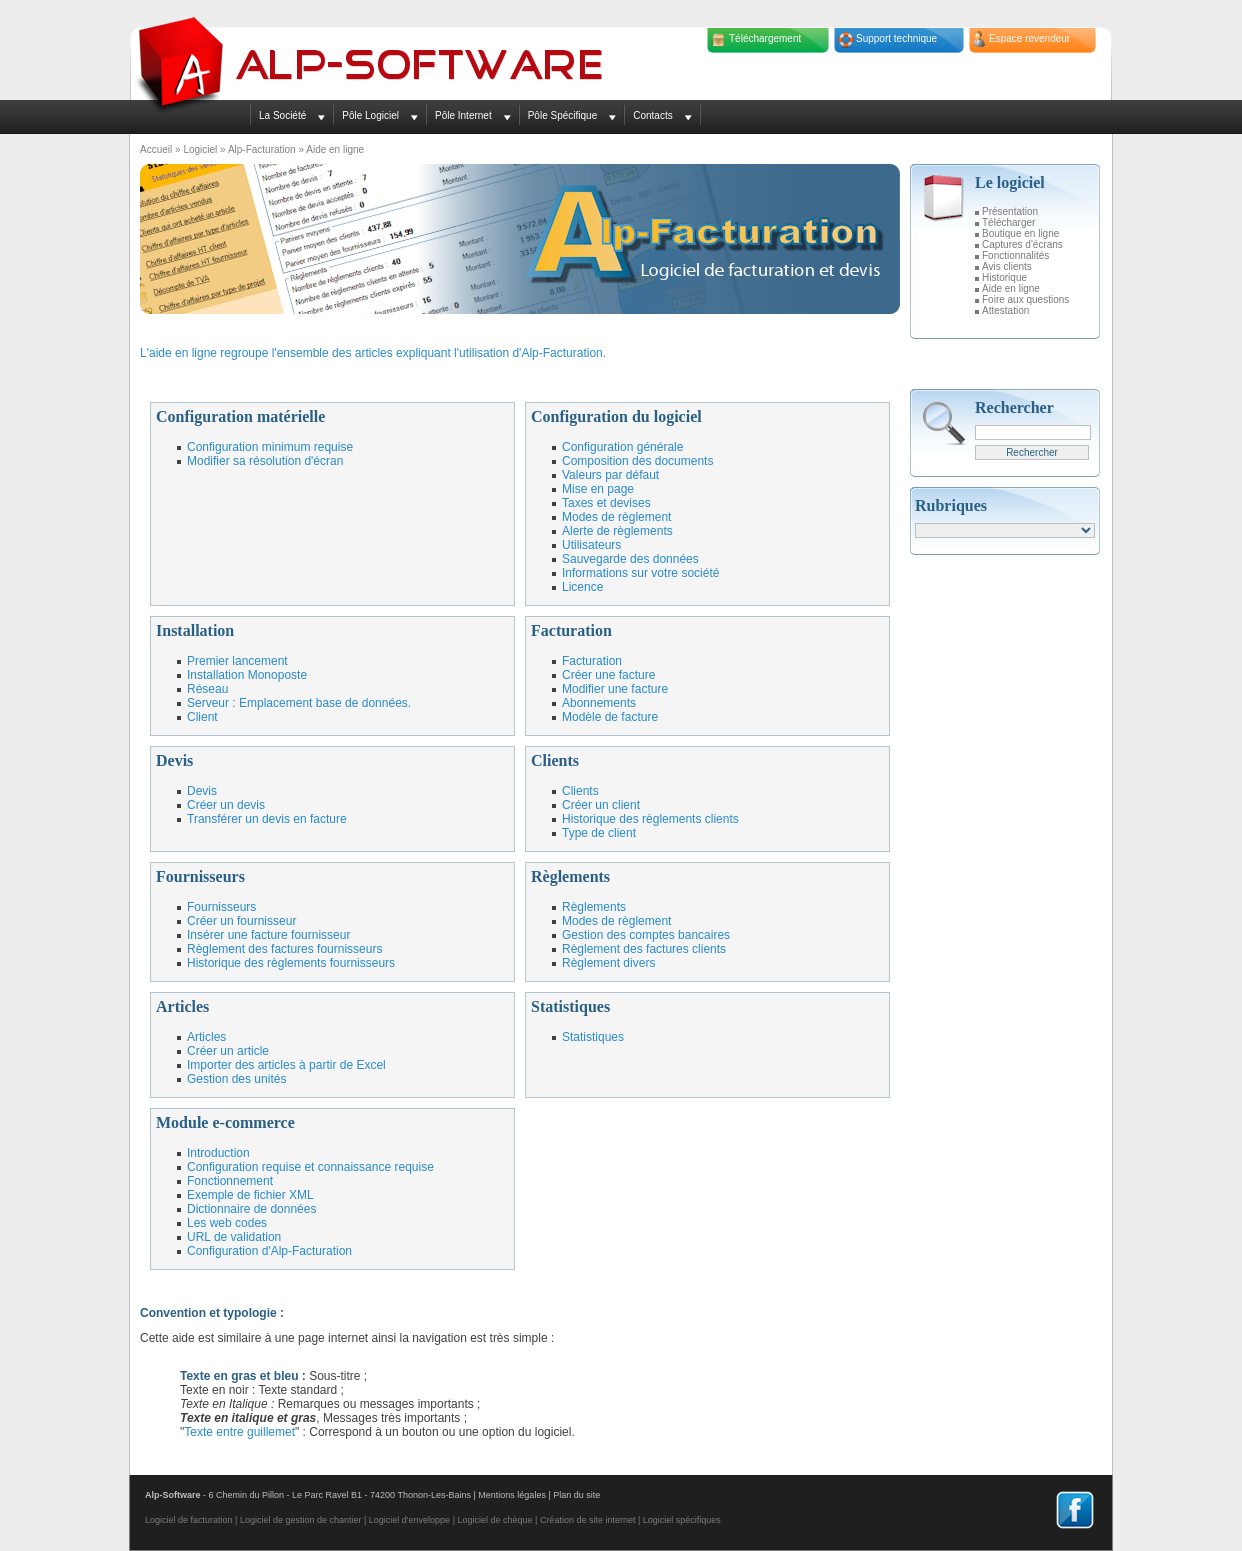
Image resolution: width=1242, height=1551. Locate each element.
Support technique (896, 38)
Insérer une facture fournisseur (268, 935)
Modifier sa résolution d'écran (265, 461)
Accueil (156, 149)
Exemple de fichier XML (250, 1195)
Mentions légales (512, 1495)
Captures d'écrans (1022, 244)
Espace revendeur (1029, 38)
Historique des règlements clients (650, 819)
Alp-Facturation (262, 149)
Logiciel (200, 149)
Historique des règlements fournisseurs (291, 963)
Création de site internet (588, 1520)
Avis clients (1007, 266)
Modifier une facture (615, 689)
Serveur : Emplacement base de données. (299, 703)
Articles (182, 1006)
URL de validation (234, 1237)
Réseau (207, 689)
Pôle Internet (463, 115)
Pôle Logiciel (370, 115)
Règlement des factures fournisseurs (284, 949)
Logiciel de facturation (189, 1520)
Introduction (218, 1153)
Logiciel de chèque (494, 1520)
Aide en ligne (1011, 288)
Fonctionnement (230, 1181)
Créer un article (228, 1051)
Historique (1004, 277)
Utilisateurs (591, 545)
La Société (282, 115)
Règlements (570, 876)
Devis (174, 760)
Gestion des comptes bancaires (646, 935)
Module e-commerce (225, 1122)
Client (202, 717)
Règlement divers (608, 963)
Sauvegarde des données (630, 559)
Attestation (1005, 310)
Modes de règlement (616, 517)
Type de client (599, 833)
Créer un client (601, 805)
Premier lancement (237, 661)
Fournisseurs (200, 876)
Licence (582, 587)
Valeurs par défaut (610, 475)
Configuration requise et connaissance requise (310, 1167)
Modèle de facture (610, 717)
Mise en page (598, 489)
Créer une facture (608, 675)
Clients (555, 760)
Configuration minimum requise (270, 447)
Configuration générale (622, 447)
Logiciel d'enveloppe (409, 1520)
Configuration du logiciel (616, 416)
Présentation (1010, 211)
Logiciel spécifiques (682, 1520)
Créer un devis (226, 805)
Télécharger (1008, 222)
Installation (195, 630)
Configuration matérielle (240, 416)
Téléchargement (765, 38)
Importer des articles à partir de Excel (286, 1065)
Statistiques (570, 1006)
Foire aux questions (1025, 299)
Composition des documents (637, 461)
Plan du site (576, 1495)
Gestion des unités (236, 1079)
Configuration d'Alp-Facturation (269, 1251)
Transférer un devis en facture (267, 819)
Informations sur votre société (640, 573)
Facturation (571, 630)
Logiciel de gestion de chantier (301, 1520)
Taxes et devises (606, 503)
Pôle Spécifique (563, 115)
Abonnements (599, 703)
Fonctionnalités (1015, 255)
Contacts (652, 115)
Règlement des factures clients (644, 949)
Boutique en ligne (1020, 233)
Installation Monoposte (247, 675)
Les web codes (227, 1223)
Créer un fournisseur (241, 921)
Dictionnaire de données (251, 1209)
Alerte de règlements (617, 531)
